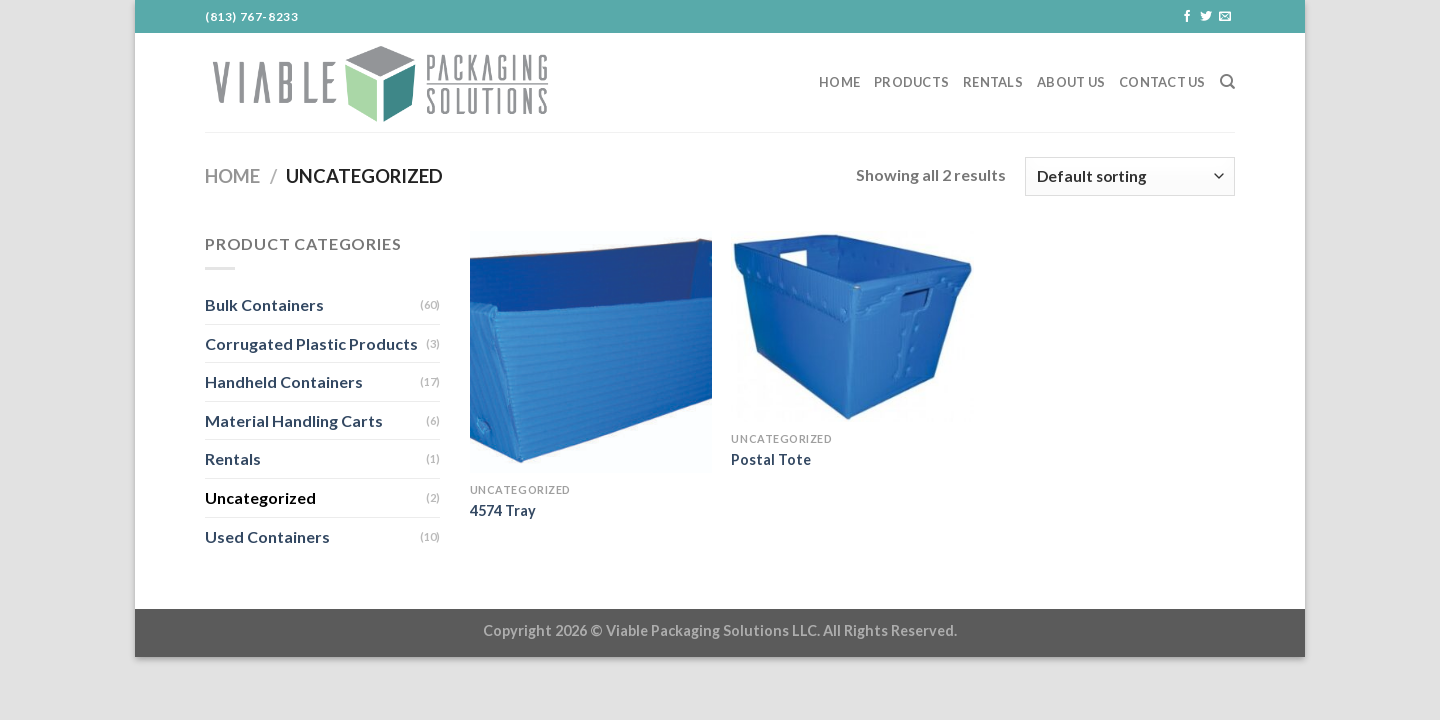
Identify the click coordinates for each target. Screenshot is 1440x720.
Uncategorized (260, 497)
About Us (1071, 82)
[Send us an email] (1225, 17)
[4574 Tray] (591, 352)
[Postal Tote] (852, 326)
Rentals (993, 82)
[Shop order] (1130, 176)
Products (911, 82)
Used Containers (267, 536)
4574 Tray (503, 510)
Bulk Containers (264, 304)
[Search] (1227, 82)
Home (839, 82)
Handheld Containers (284, 381)
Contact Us (1162, 82)
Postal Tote (771, 459)
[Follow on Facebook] (1187, 17)
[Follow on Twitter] (1206, 17)
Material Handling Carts (294, 420)
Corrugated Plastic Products (311, 343)
